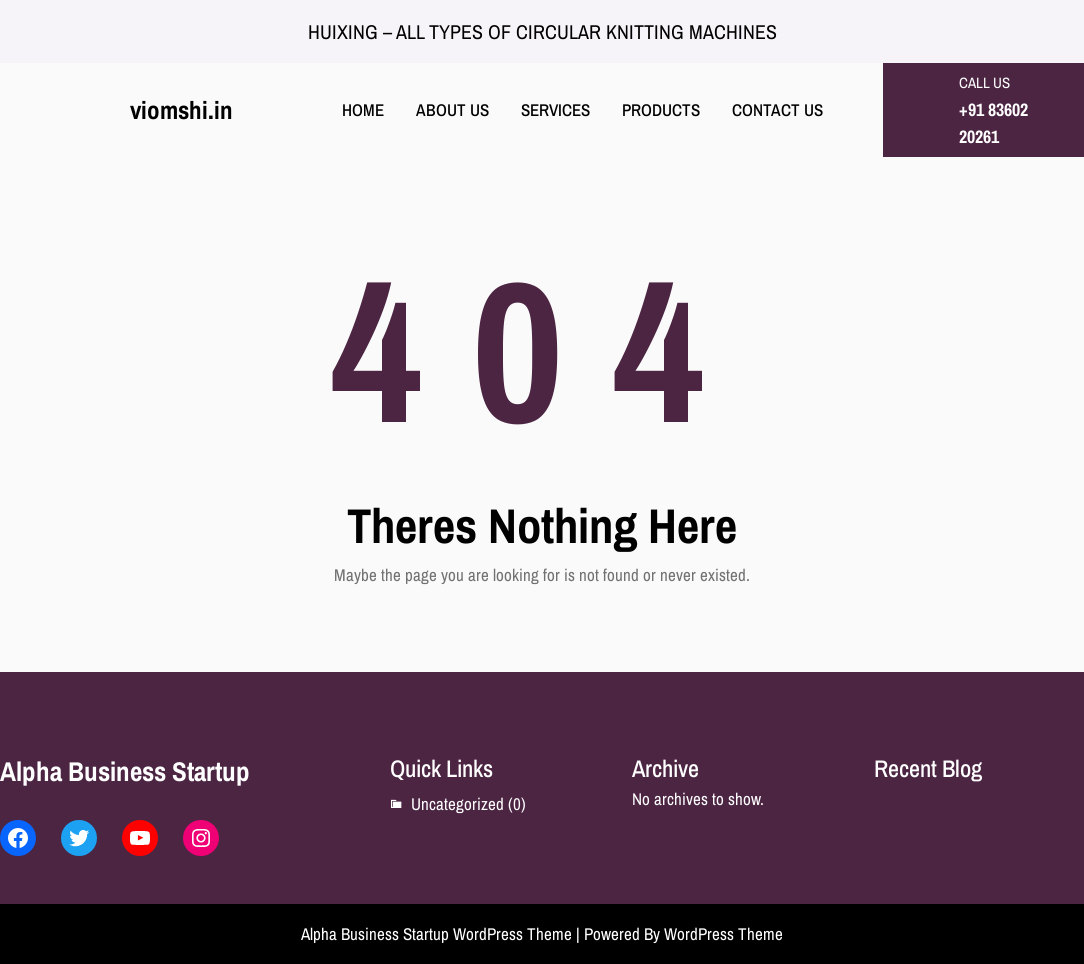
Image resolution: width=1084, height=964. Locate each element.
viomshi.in (181, 110)
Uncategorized (457, 803)
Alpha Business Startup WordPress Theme (436, 933)
